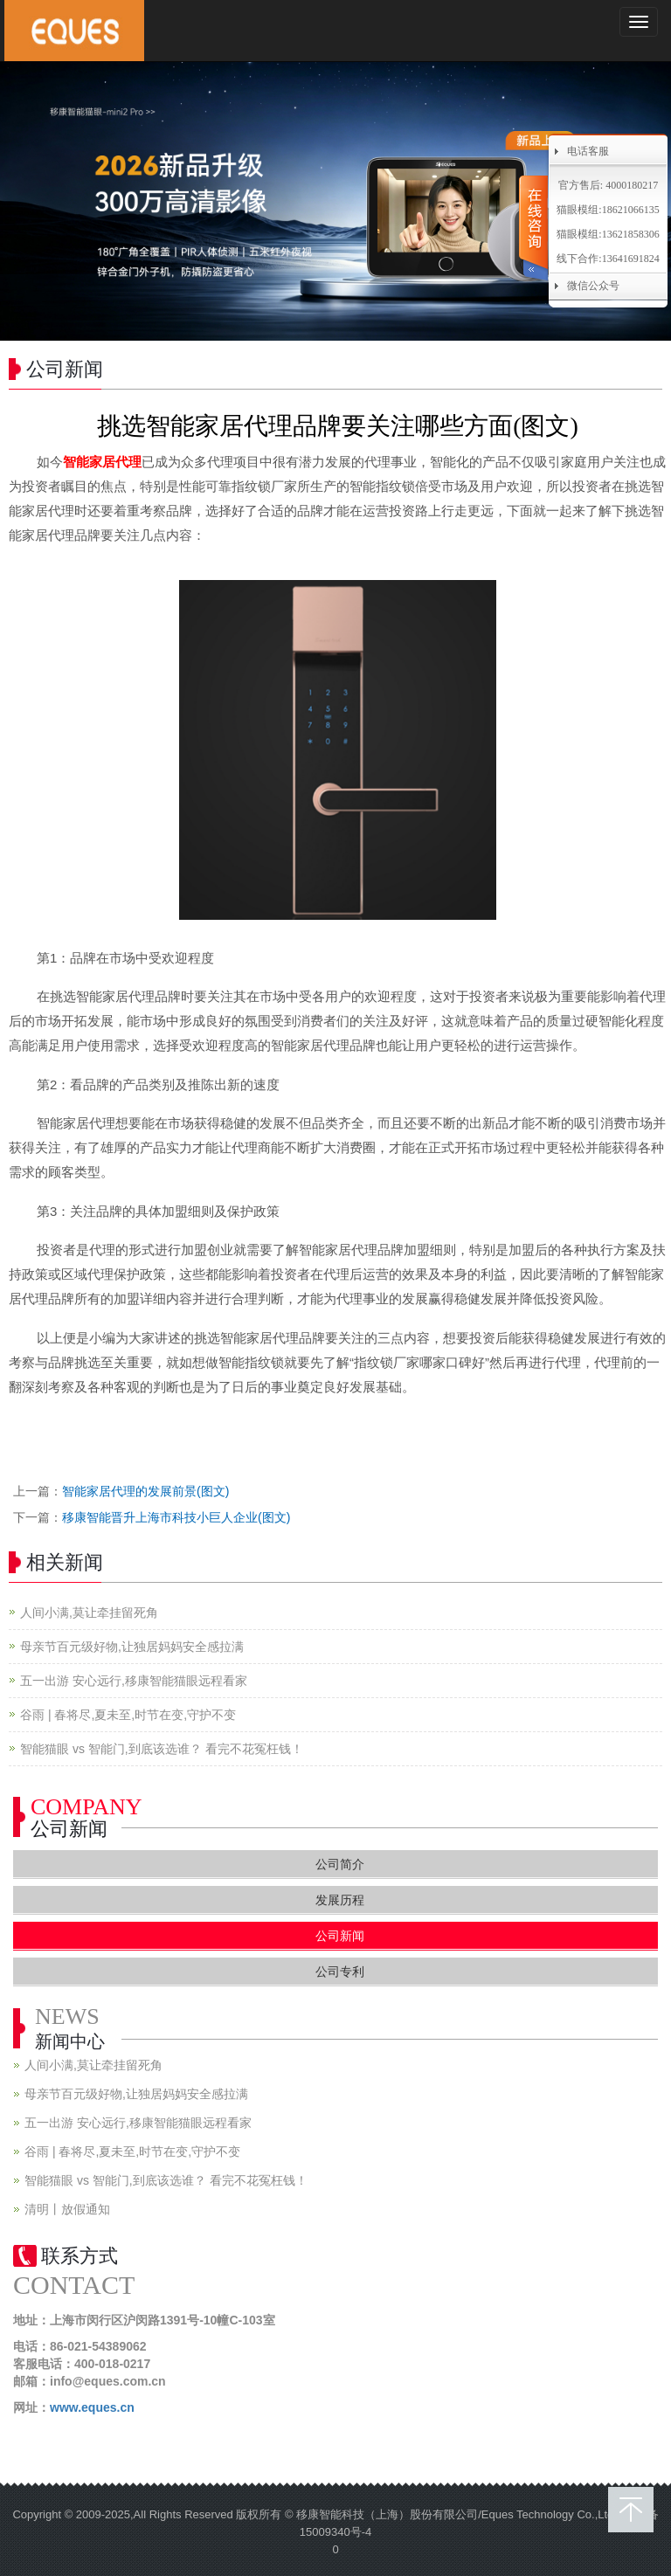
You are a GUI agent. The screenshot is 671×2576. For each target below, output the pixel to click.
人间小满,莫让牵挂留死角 (89, 1612)
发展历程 (339, 1900)
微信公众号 (593, 286)
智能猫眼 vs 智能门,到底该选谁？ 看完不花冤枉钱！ (161, 1749)
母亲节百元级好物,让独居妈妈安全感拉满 (132, 1647)
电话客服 (588, 151)
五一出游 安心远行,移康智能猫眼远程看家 (133, 1681)
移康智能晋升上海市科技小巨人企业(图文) (176, 1517)
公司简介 (339, 1864)
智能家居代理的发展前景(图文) (145, 1491)
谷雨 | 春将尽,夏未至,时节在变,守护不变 (128, 1715)
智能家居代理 (102, 461)
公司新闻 (339, 1936)
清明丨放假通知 (67, 2209)
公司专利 (339, 1972)
